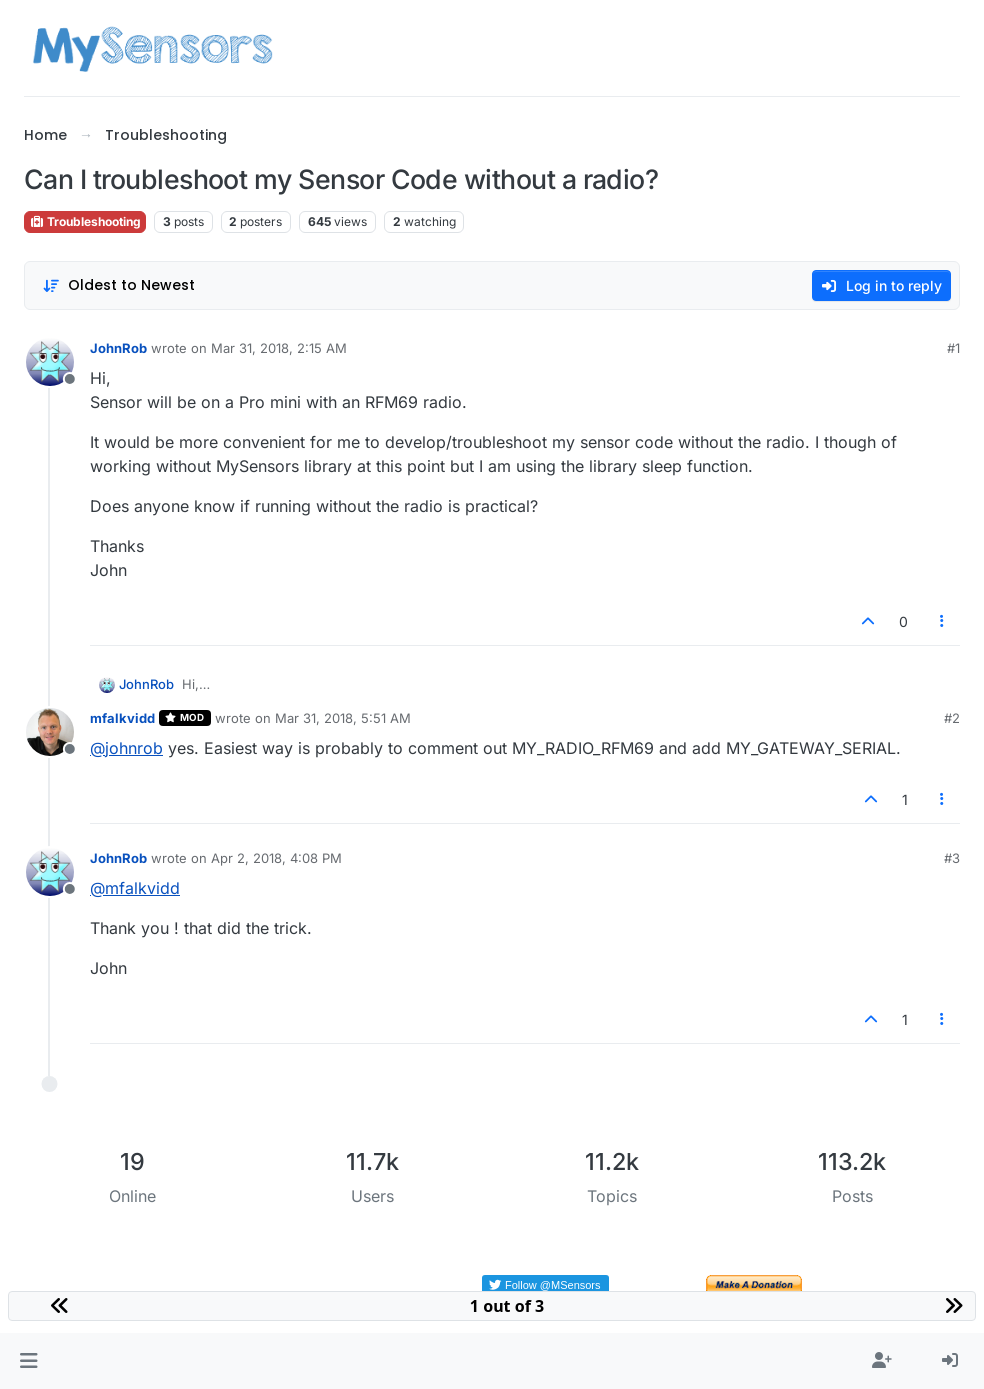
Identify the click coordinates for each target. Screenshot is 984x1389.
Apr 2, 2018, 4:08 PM (276, 858)
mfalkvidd (122, 718)
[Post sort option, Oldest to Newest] (118, 285)
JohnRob (118, 348)
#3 (952, 858)
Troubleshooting (85, 221)
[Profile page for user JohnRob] (50, 362)
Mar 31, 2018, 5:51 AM (343, 718)
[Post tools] (943, 621)
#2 (952, 718)
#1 (953, 348)
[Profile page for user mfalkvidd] (50, 732)
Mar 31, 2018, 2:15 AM (279, 348)
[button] (28, 1361)
